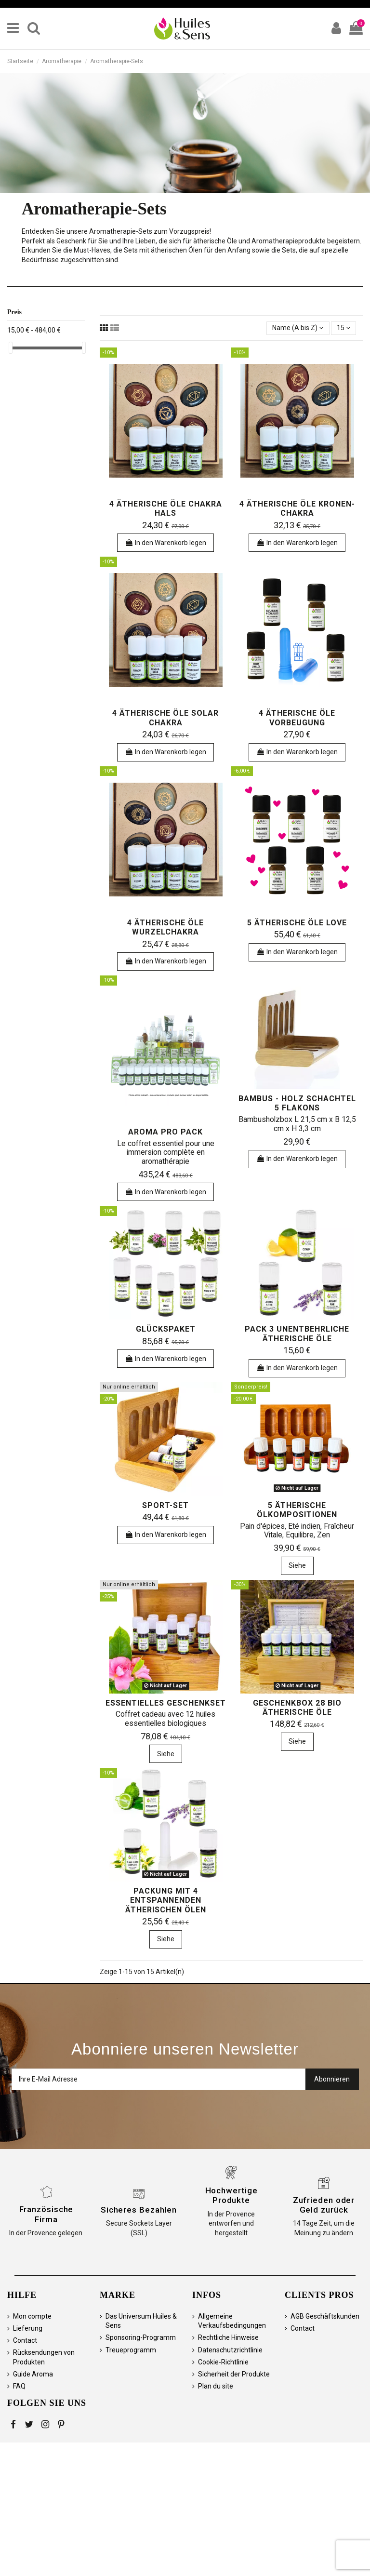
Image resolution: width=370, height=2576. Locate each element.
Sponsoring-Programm (141, 2337)
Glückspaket (166, 1329)
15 (343, 328)
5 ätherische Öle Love (297, 922)
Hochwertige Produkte (231, 2195)
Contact (25, 2340)
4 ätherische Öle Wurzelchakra (165, 927)
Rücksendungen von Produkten (44, 2357)
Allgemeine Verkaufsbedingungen (232, 2321)
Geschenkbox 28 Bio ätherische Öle (297, 1707)
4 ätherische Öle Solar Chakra (165, 717)
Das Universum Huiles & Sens (141, 2321)
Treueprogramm (131, 2350)
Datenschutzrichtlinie (230, 2350)
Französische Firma (46, 2214)
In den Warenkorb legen (165, 543)
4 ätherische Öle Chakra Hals (165, 508)
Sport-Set (165, 1505)
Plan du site (215, 2386)
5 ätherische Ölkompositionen (297, 1510)
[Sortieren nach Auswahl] (297, 328)
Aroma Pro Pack (165, 1131)
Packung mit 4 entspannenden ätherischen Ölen (165, 1900)
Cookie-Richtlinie (223, 2362)
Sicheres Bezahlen (139, 2210)
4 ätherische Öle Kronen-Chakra (297, 508)
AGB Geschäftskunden (325, 2316)
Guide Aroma (33, 2374)
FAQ (19, 2386)
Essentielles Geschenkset (166, 1703)
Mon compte (32, 2316)
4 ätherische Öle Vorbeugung (297, 717)
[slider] (11, 348)
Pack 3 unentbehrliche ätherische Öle (297, 1333)
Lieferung (27, 2328)
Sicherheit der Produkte (234, 2374)
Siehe (297, 1565)
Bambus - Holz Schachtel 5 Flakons (297, 1103)
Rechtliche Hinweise (228, 2337)
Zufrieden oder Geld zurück (324, 2205)
